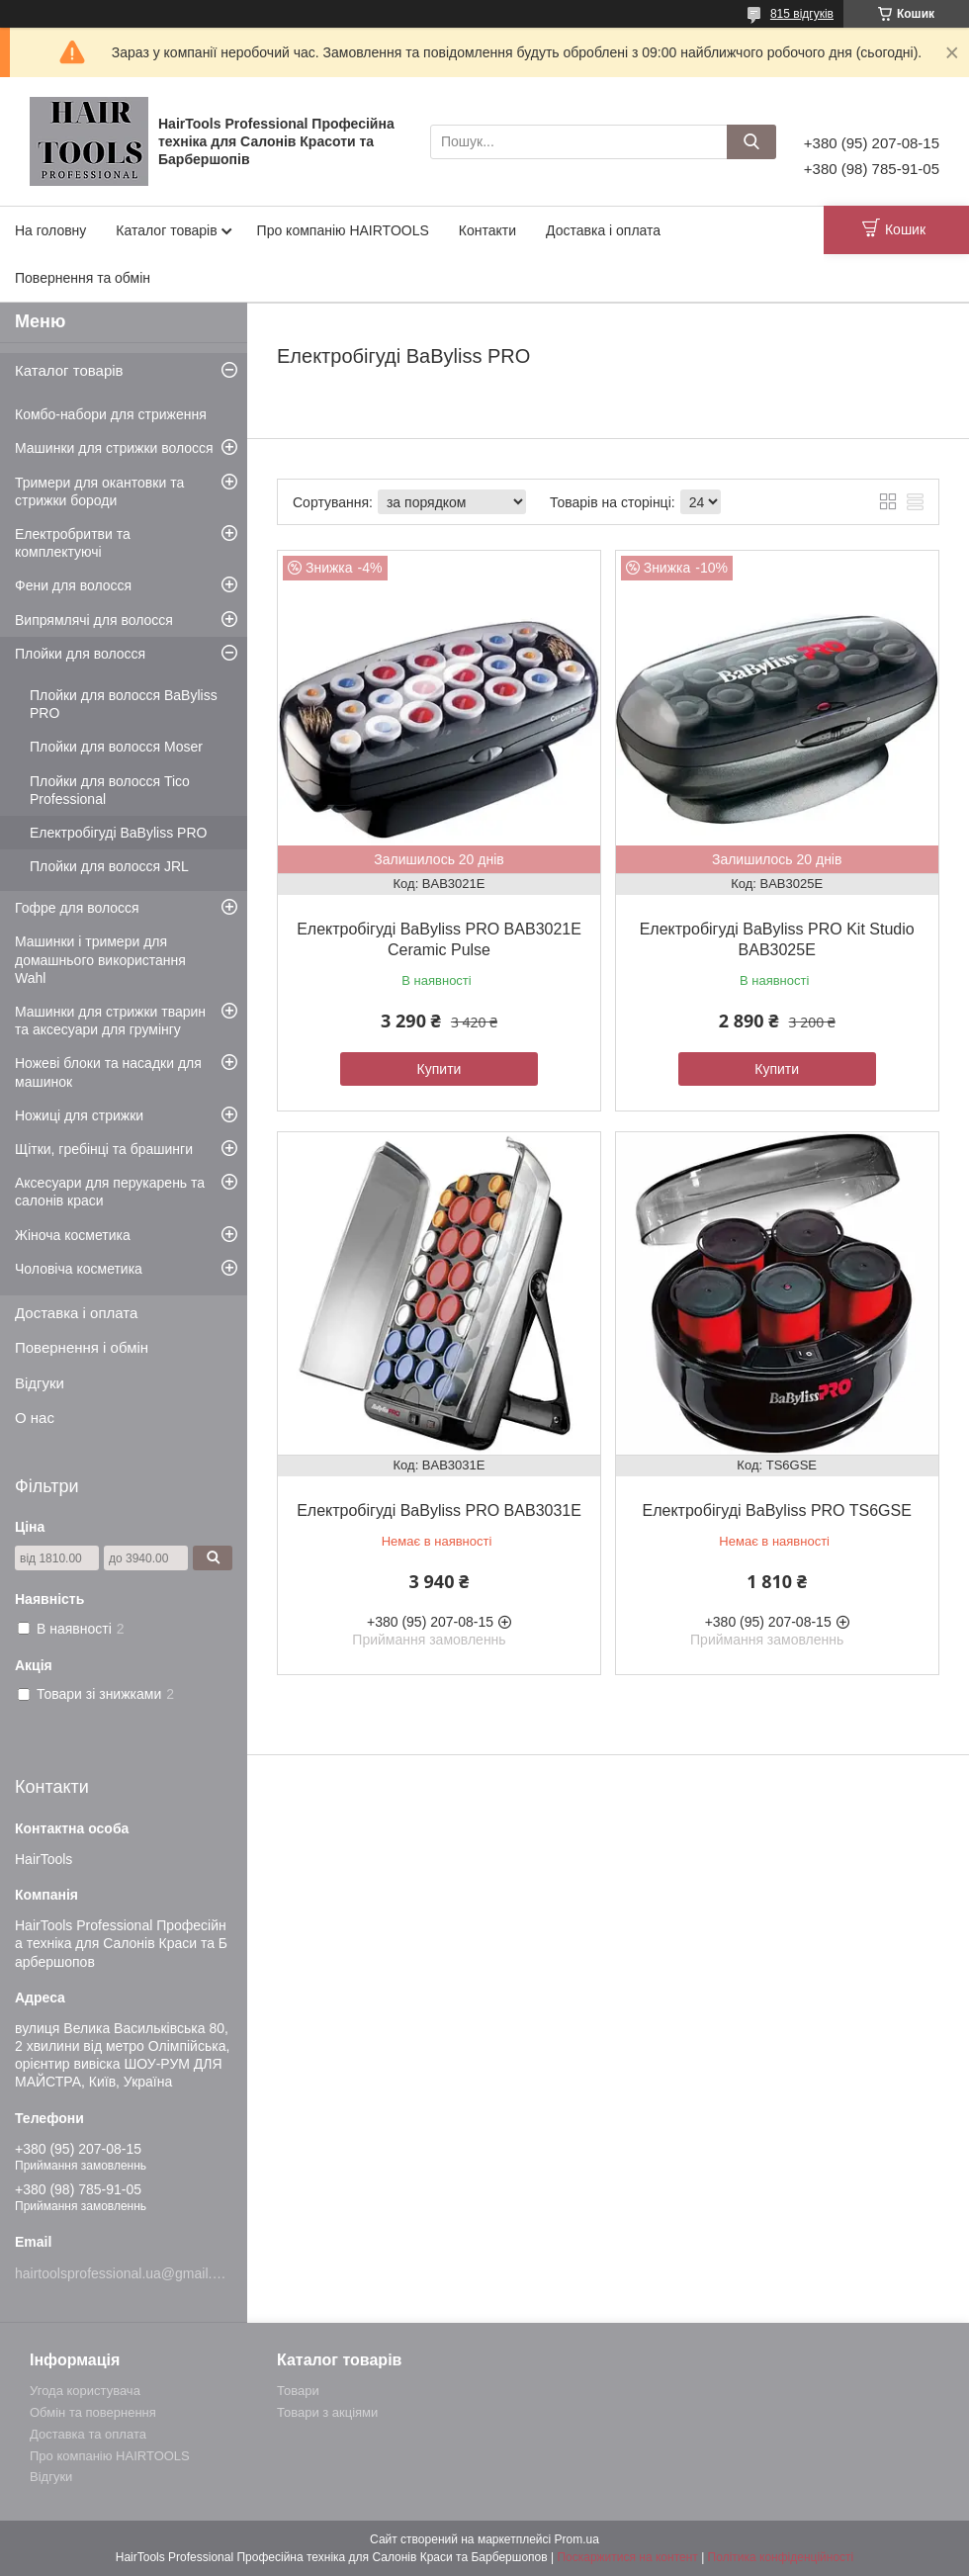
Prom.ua (577, 2539)
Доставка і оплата (603, 230)
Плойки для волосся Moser (116, 747)
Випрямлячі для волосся (94, 620)
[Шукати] (751, 142)
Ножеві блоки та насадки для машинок (108, 1072)
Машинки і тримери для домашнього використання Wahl (100, 959)
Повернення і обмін (81, 1347)
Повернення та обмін (82, 278)
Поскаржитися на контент (627, 2557)
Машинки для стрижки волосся (114, 448)
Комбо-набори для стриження (111, 414)
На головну (50, 230)
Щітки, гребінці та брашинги (104, 1149)
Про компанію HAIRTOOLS (343, 230)
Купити (439, 1069)
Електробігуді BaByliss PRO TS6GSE (777, 1510)
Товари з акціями (327, 2412)
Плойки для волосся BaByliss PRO (124, 704)
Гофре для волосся (77, 908)
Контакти (487, 230)
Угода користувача (85, 2390)
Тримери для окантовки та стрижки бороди (99, 491)
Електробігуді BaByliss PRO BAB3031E (439, 1510)
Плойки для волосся (80, 654)
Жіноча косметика (73, 1235)
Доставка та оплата (88, 2434)
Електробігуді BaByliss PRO (118, 833)
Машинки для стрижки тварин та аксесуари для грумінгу (110, 1020)
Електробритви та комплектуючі (73, 543)
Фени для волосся (73, 585)
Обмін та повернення (93, 2412)
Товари (298, 2390)
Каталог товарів (166, 230)
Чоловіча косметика (78, 1269)
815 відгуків (802, 14)
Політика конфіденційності (781, 2557)
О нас (34, 1417)
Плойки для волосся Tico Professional (110, 790)
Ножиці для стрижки (79, 1115)
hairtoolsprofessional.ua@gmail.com (126, 2273)
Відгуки (39, 1383)
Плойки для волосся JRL (109, 866)
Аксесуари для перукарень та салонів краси (110, 1191)
